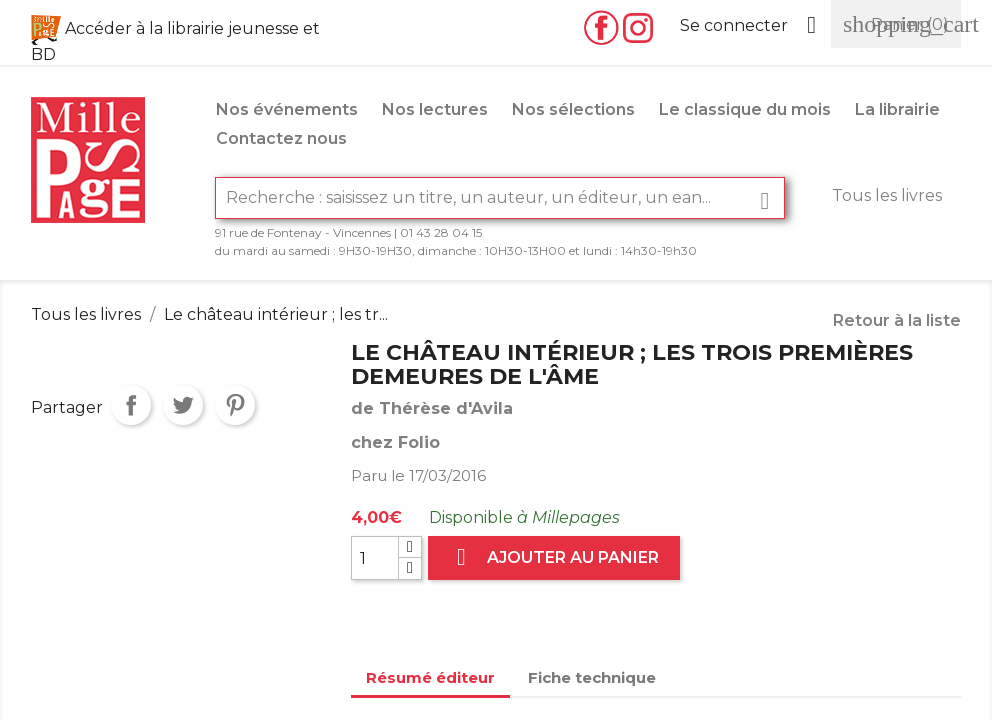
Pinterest (235, 405)
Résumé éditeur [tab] (430, 677)
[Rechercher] (500, 198)
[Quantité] (375, 558)
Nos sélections (573, 109)
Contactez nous (281, 138)
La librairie (897, 109)
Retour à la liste (897, 320)
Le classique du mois (745, 109)
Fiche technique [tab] (592, 677)
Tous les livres (887, 195)
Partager (131, 405)
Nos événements (287, 109)
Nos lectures (435, 109)
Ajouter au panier (554, 557)
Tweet (183, 405)
